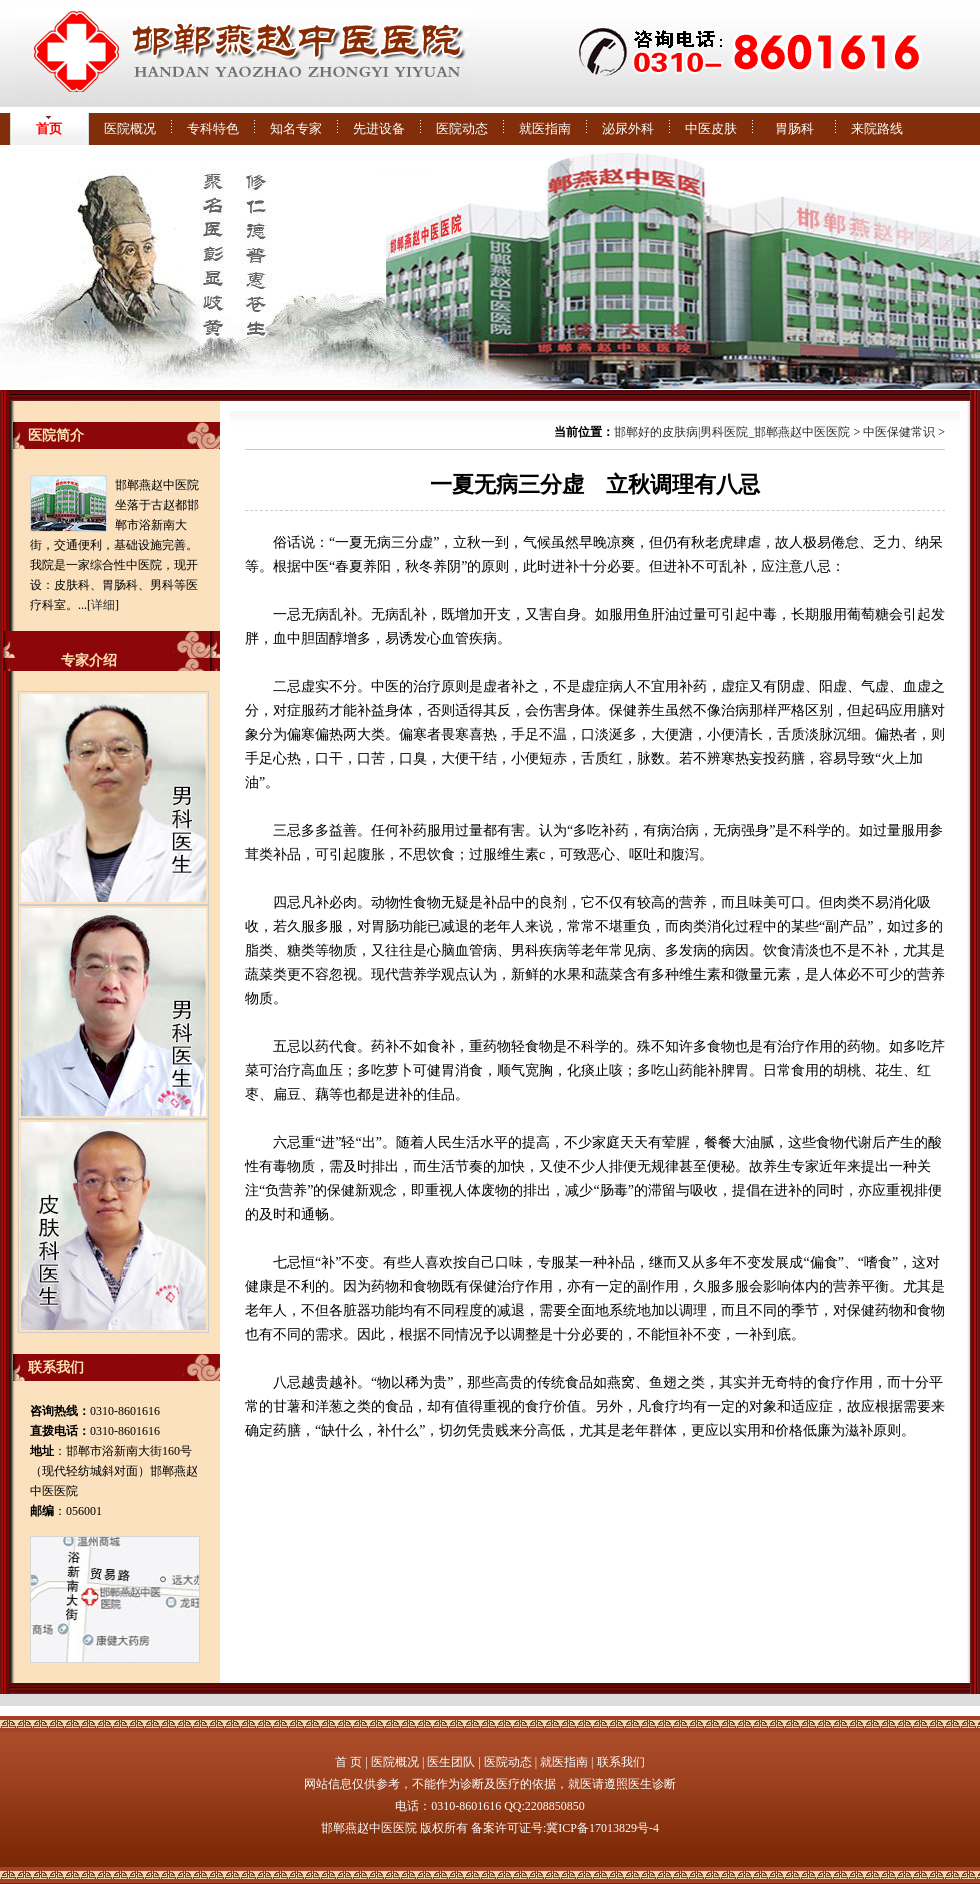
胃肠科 (794, 128)
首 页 (348, 1762)
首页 (49, 128)
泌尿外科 (628, 128)
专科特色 (213, 128)
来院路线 (877, 128)
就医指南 (545, 128)
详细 (103, 605)
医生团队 (451, 1762)
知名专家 (296, 128)
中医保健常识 (899, 432)
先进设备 (379, 128)
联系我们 (621, 1762)
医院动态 (462, 128)
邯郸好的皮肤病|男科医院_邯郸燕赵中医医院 (732, 432)
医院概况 (130, 128)
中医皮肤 (711, 128)
